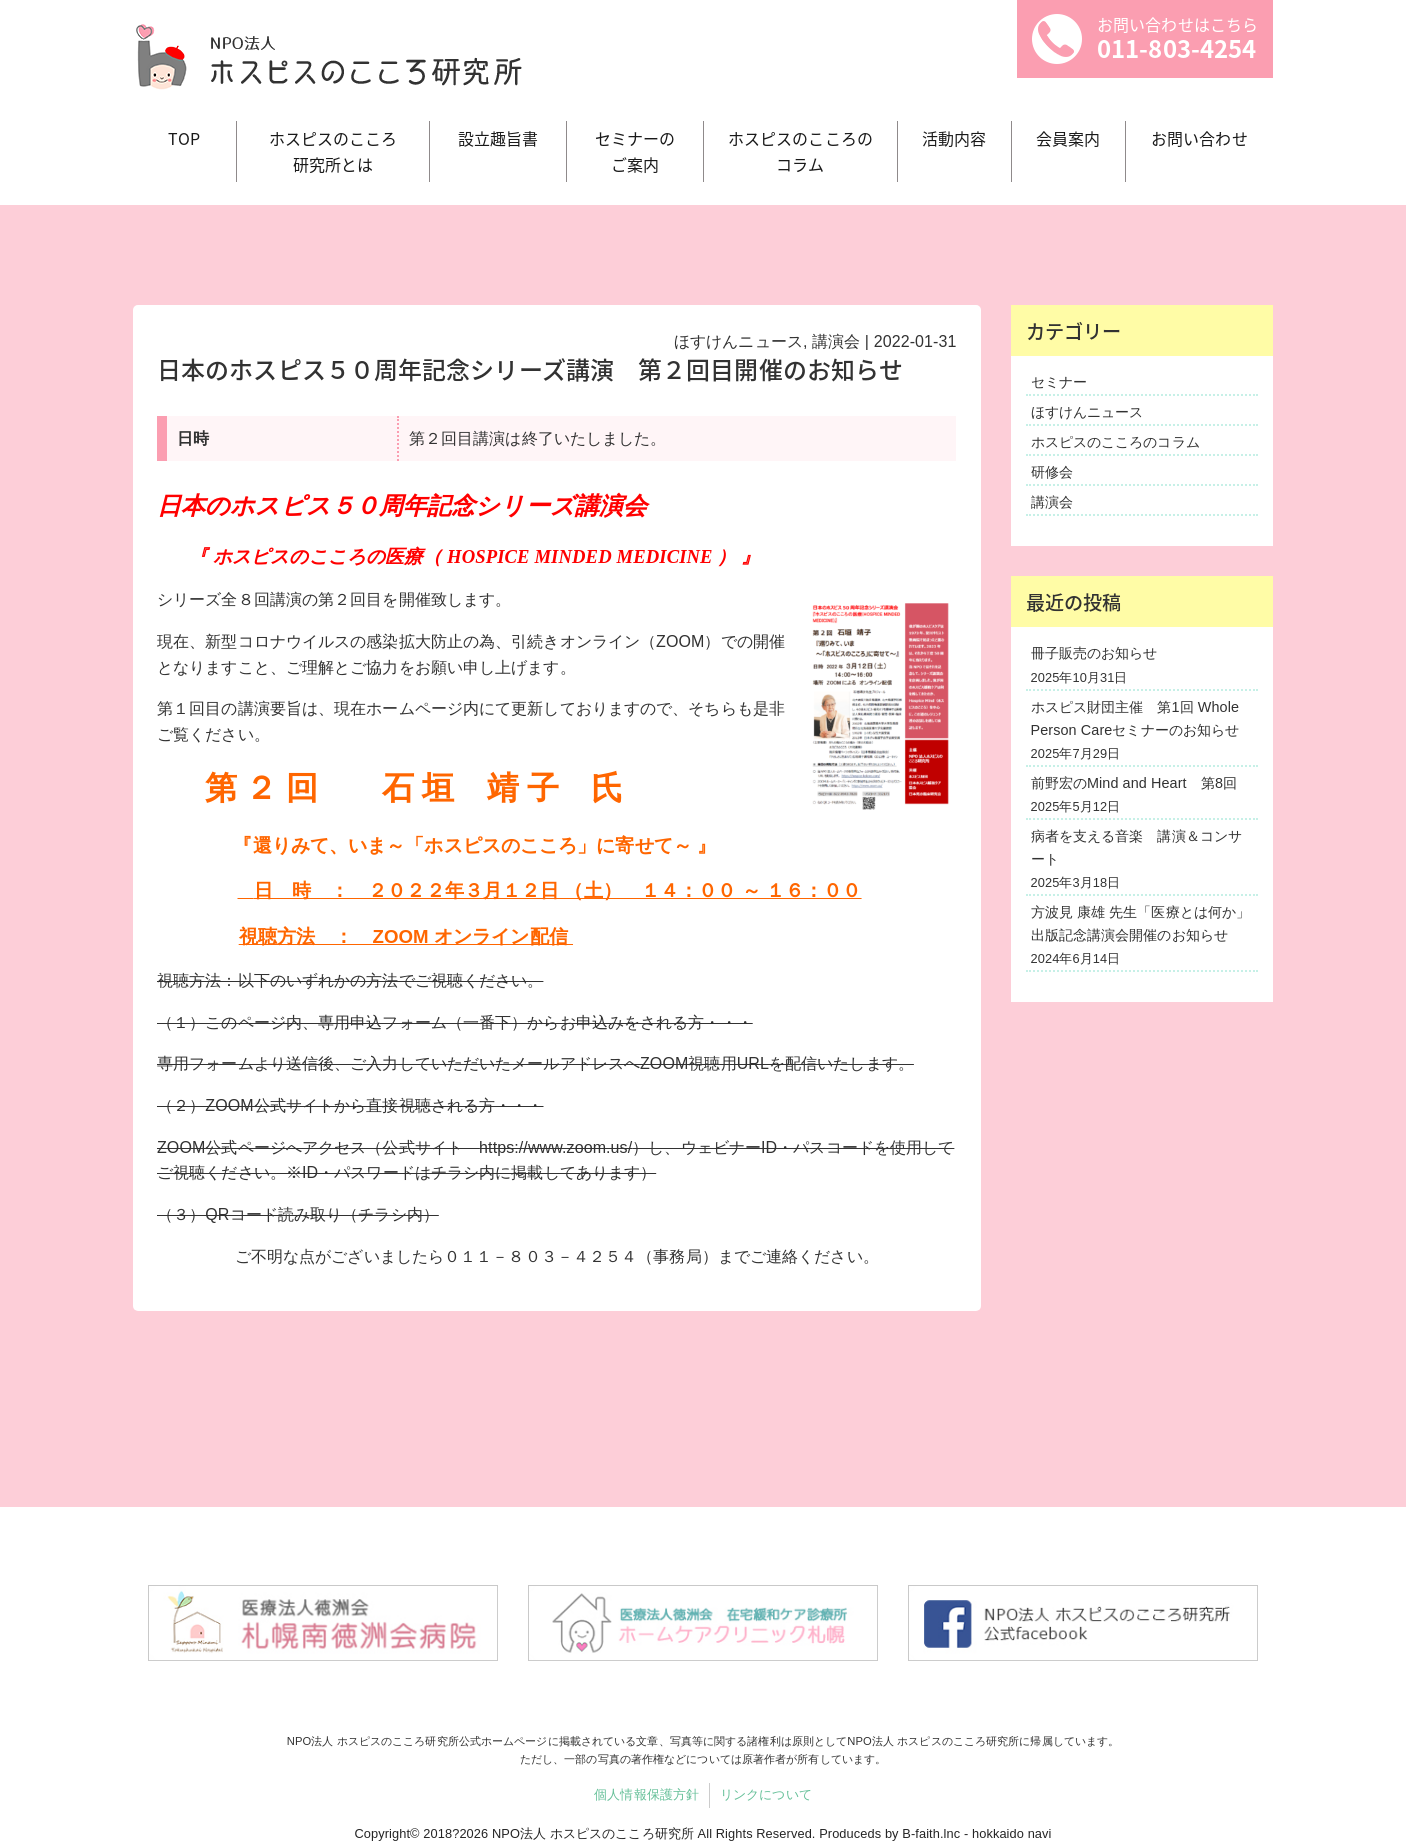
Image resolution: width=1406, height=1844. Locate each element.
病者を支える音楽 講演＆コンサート (1137, 847)
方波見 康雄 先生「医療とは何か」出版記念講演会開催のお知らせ (1141, 923)
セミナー (1059, 382)
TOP (184, 138)
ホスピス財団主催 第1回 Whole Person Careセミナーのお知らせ (1135, 718)
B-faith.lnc (931, 1833)
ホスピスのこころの (800, 151)
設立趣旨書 (498, 138)
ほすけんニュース (738, 341)
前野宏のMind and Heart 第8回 (1134, 783)
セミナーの (635, 151)
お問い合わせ (1199, 138)
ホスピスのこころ (333, 151)
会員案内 (1068, 138)
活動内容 (954, 138)
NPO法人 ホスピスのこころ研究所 (593, 1833)
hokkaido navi (1012, 1833)
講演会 (836, 341)
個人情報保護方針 (646, 1794)
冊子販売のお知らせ (1094, 653)
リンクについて (766, 1794)
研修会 (1052, 472)
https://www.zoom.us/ (555, 1147)
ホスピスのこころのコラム (1115, 442)
